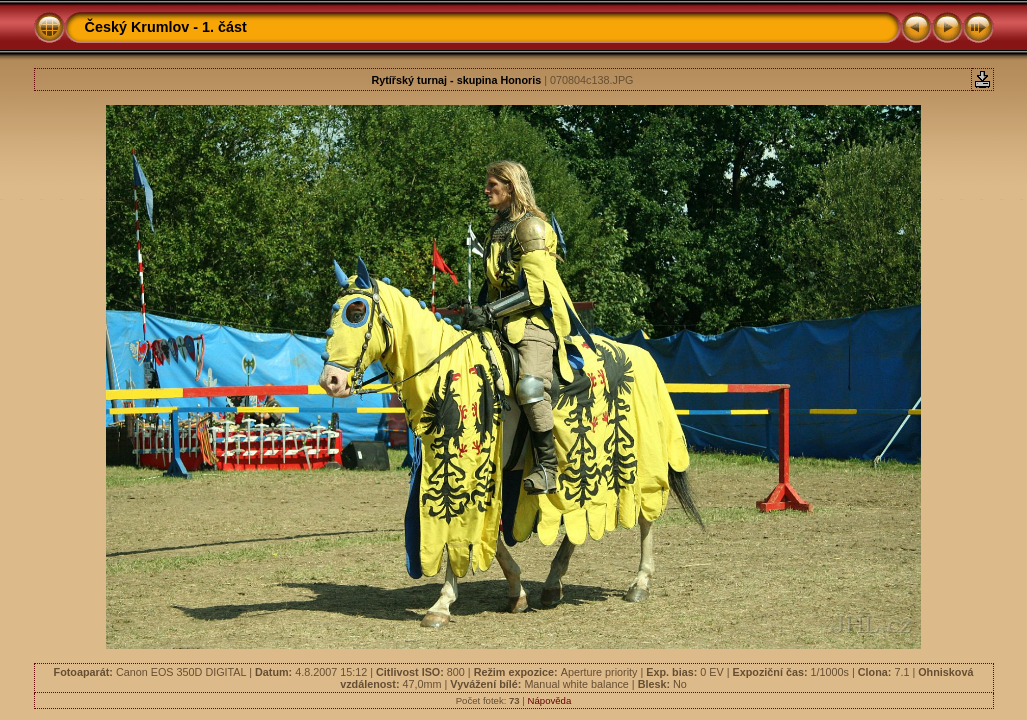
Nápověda (550, 700)
